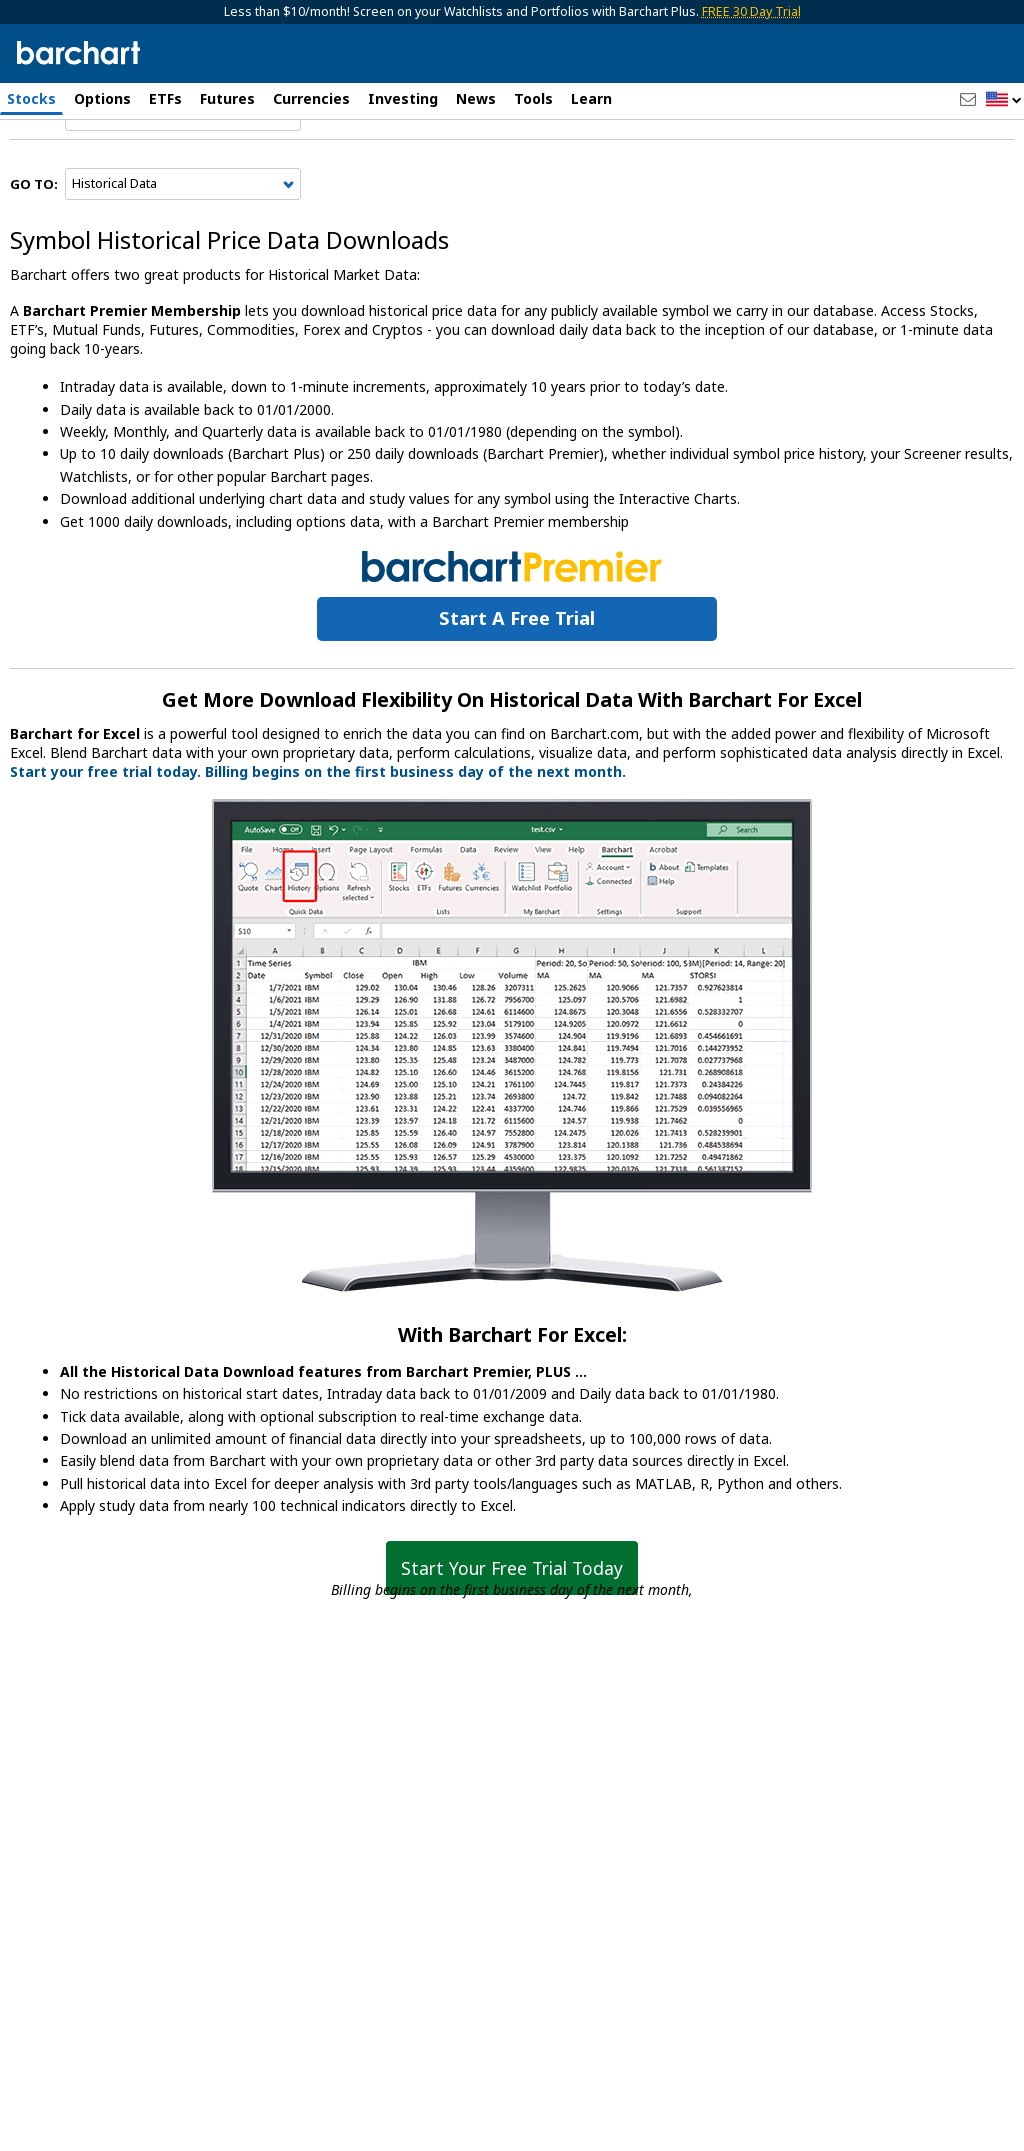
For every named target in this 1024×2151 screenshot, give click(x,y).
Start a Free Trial (517, 674)
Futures (227, 98)
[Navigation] (183, 172)
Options (102, 98)
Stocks (31, 98)
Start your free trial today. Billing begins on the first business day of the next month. (318, 827)
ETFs (165, 98)
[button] (1004, 100)
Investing (403, 98)
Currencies (311, 98)
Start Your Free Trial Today (512, 1624)
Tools (533, 98)
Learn (591, 98)
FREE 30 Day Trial (751, 11)
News (476, 98)
